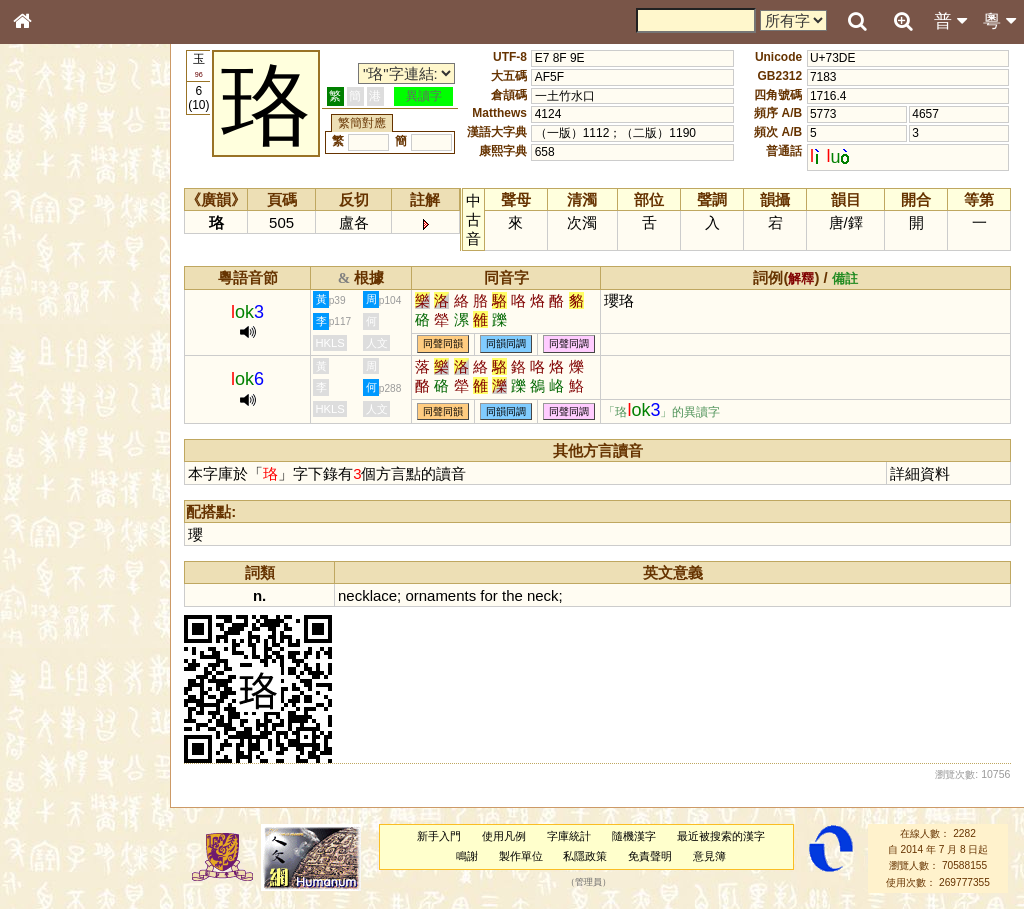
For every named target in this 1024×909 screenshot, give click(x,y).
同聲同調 (571, 344)
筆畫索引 (49, 285)
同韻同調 (508, 344)
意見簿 (710, 856)
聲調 (95, 526)
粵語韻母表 (55, 429)
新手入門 (440, 836)
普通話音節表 (61, 544)
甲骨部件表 (55, 303)
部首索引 (49, 267)
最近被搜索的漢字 (721, 836)
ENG (88, 220)
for (490, 595)
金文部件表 (55, 322)
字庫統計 (570, 836)
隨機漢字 (634, 836)
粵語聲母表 (55, 410)
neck (544, 595)
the (514, 595)
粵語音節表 (55, 392)
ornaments (442, 595)
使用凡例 (505, 836)
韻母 (68, 526)
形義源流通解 (61, 340)
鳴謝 (468, 856)
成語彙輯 (49, 651)
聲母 (40, 526)
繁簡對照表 (55, 669)
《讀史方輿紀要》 (73, 633)
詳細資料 (921, 473)
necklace (369, 595)
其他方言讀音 (61, 562)
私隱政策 (586, 856)
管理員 (589, 882)
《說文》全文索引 (73, 615)
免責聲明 (651, 856)
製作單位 (521, 856)
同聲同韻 (445, 344)
